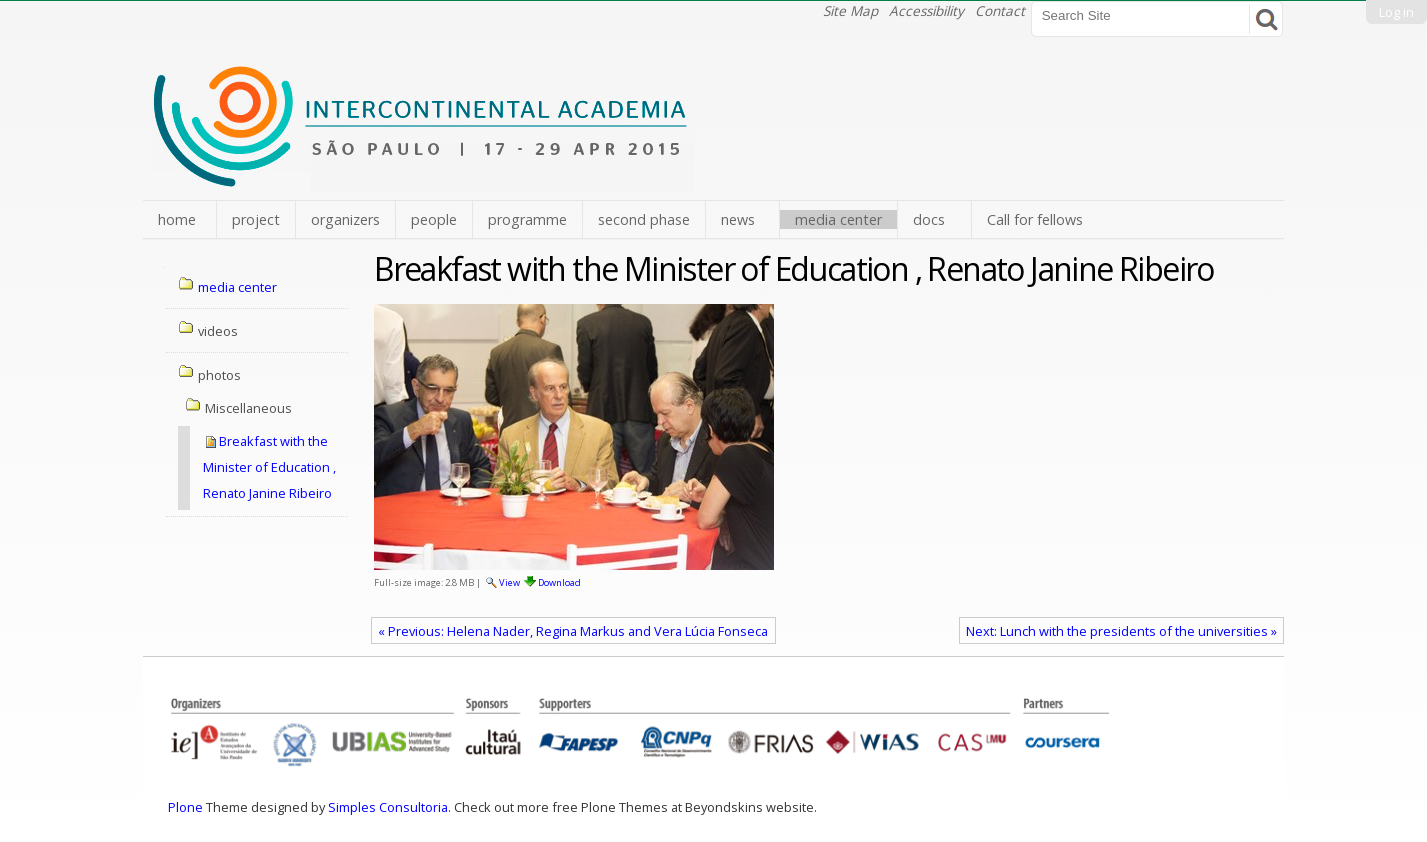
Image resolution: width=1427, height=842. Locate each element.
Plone (185, 807)
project (256, 219)
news (738, 219)
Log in (1396, 12)
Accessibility (926, 10)
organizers (345, 219)
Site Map (850, 10)
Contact (1000, 10)
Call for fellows (1035, 219)
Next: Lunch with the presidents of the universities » (1121, 631)
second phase (644, 219)
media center (838, 219)
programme (527, 219)
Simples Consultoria (388, 807)
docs (929, 219)
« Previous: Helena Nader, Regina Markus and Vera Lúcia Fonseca (573, 631)
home (177, 219)
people (434, 219)
